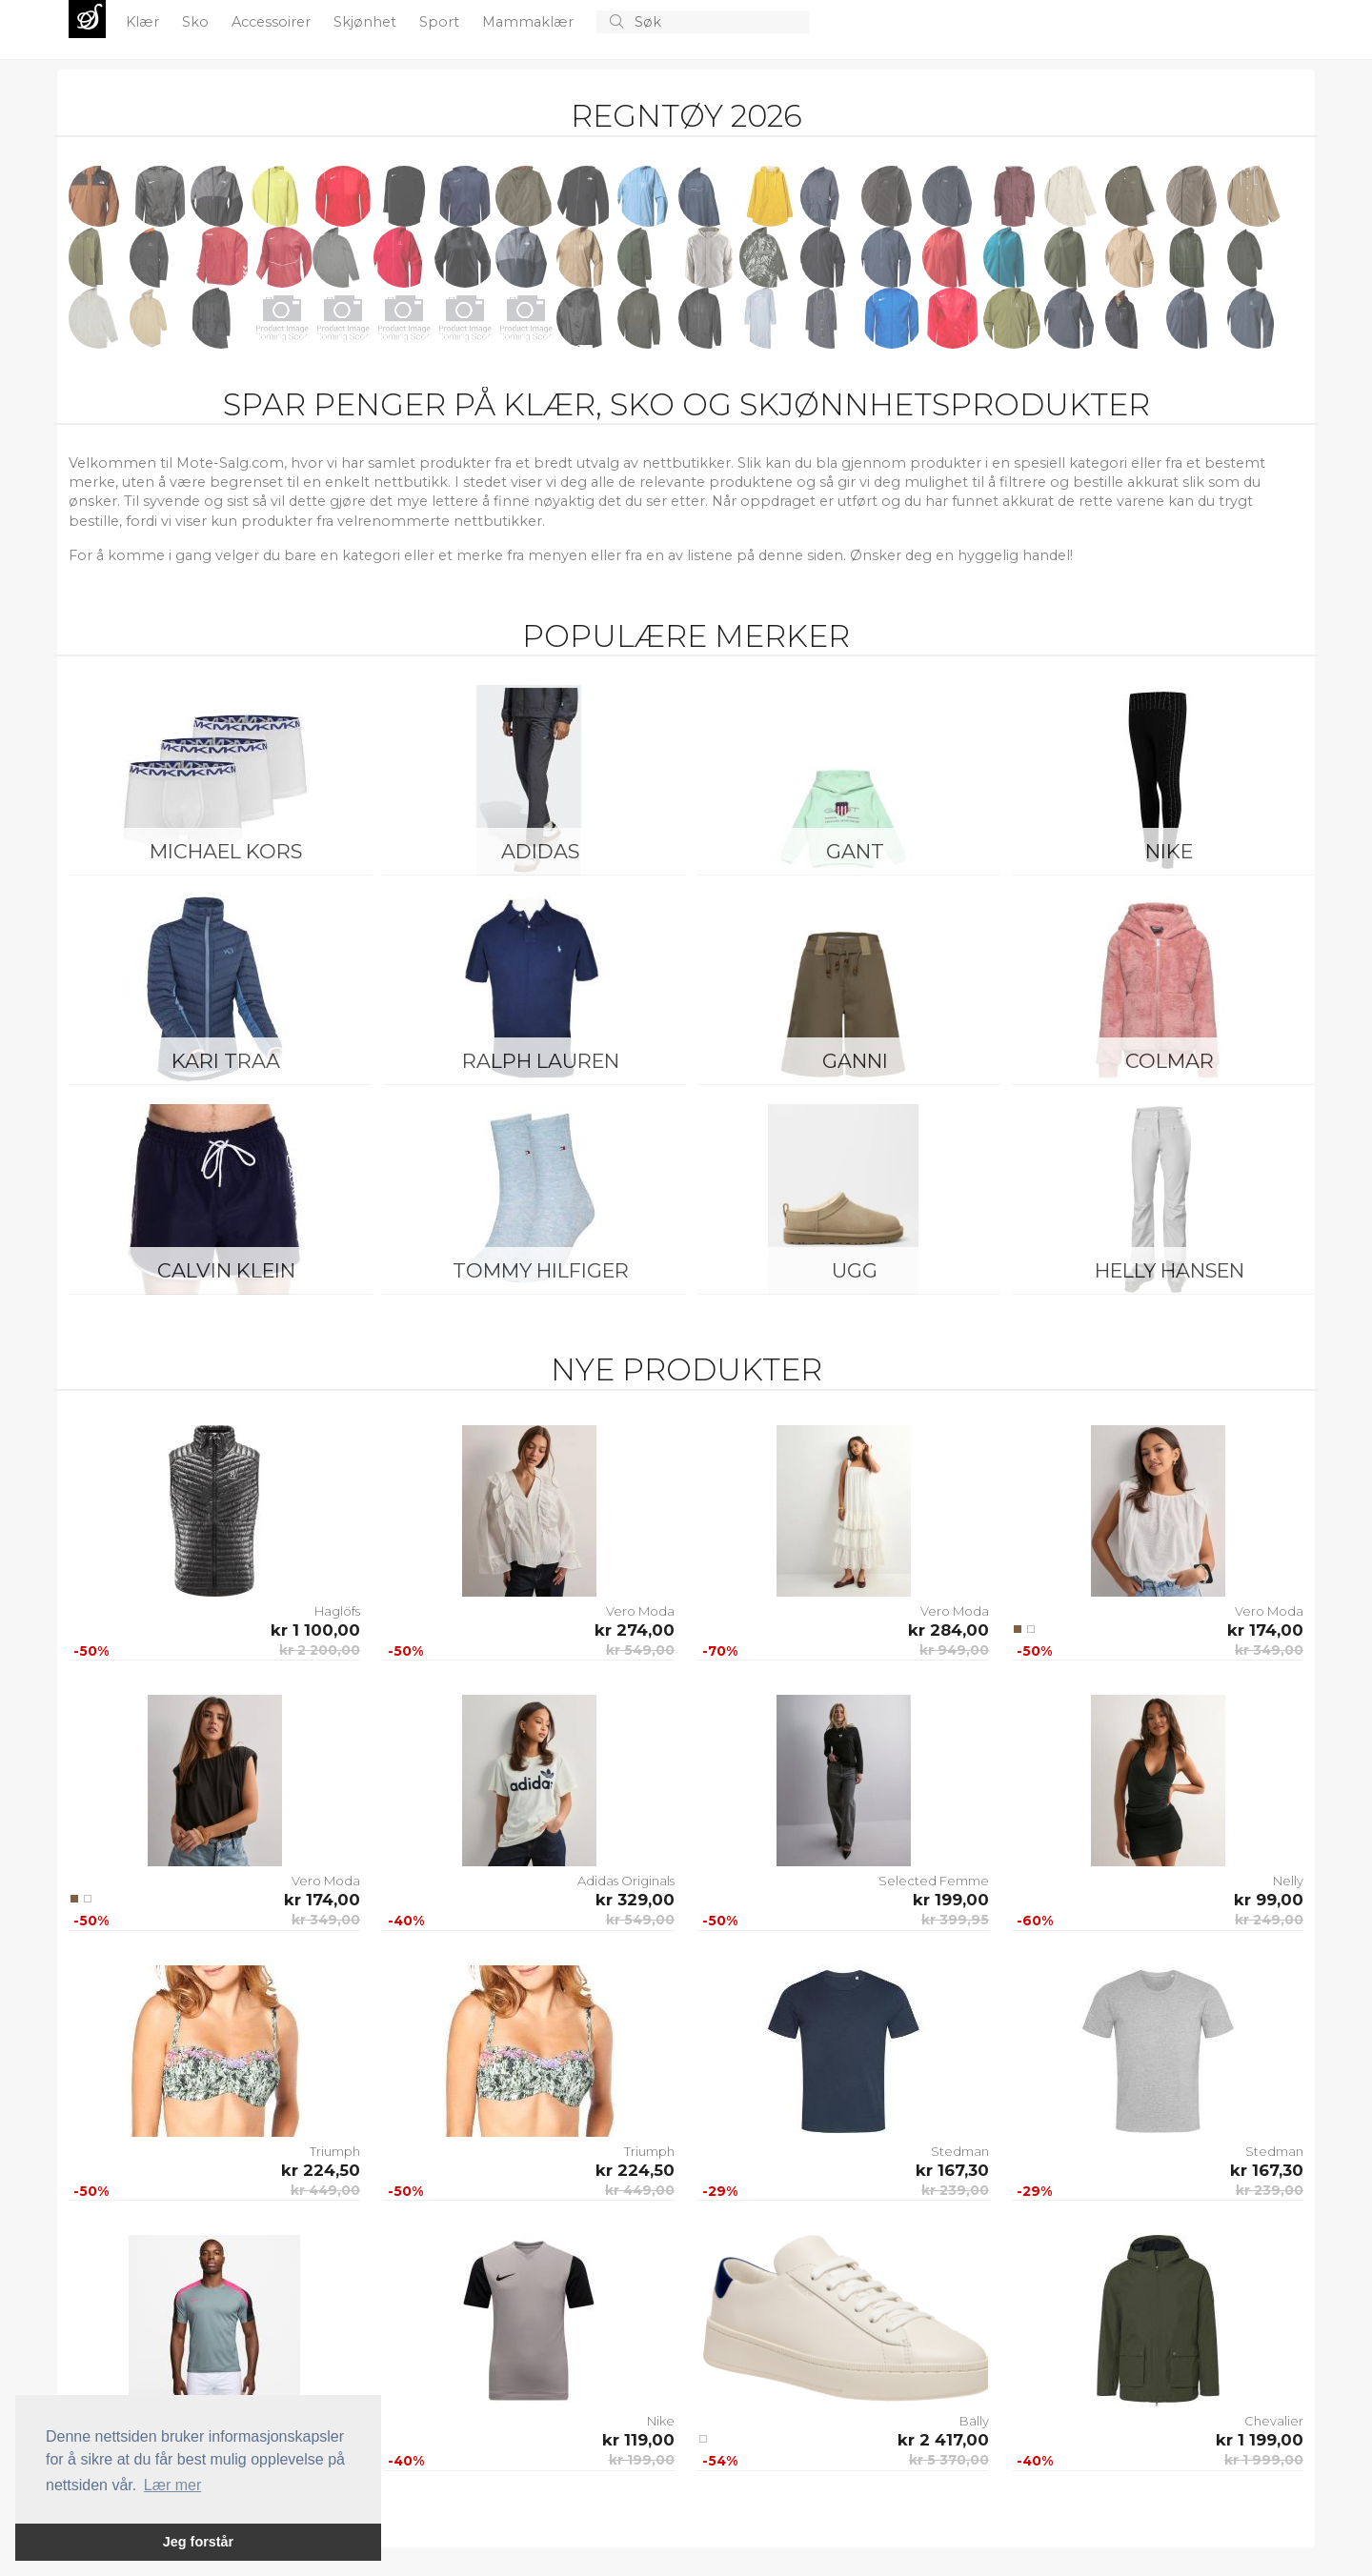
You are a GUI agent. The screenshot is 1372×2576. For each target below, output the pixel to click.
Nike (1169, 851)
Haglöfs (337, 1611)
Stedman (960, 2151)
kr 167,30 (952, 2170)
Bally (974, 2420)
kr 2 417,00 (943, 2439)
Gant (855, 851)
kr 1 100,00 (315, 1630)
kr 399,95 (955, 1919)
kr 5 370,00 (949, 2459)
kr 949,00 (954, 1650)
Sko (197, 21)
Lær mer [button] (172, 2485)
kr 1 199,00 (1259, 2439)
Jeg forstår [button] (198, 2541)
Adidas (540, 851)
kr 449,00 (325, 2190)
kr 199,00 (951, 1899)
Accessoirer (273, 21)
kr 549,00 (640, 1650)
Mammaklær (529, 21)
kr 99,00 (1268, 1899)
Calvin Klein (226, 1270)
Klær (144, 21)
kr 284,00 (948, 1630)
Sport (441, 21)
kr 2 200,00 (319, 1650)
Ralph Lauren (540, 1061)
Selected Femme (933, 1880)
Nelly (1288, 1880)
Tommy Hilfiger (541, 1270)
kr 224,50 (320, 2170)
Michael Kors (226, 851)
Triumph (335, 2151)
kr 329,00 (635, 1899)
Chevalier (1273, 2420)
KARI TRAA (226, 1061)
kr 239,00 (955, 2190)
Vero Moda (640, 1611)
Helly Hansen (1169, 1270)
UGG (855, 1270)
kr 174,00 (1265, 1630)
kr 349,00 (1269, 1650)
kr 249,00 (1269, 1919)
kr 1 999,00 (1263, 2459)
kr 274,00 (635, 1630)
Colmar (1169, 1061)
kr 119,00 (638, 2439)
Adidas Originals (626, 1880)
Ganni (855, 1061)
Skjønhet (366, 21)
